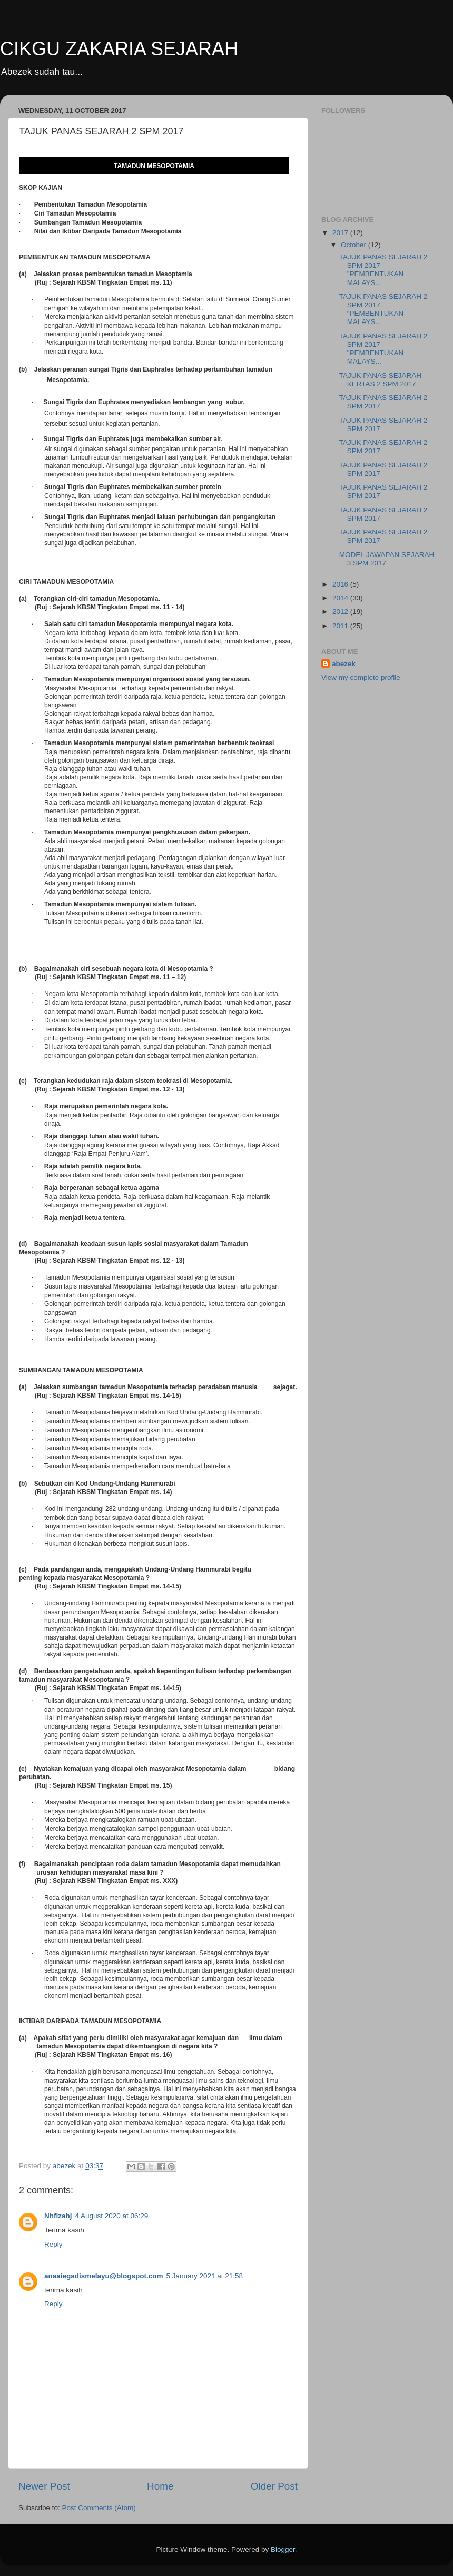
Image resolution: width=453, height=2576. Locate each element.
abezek (344, 664)
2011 (341, 626)
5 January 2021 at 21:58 (204, 2276)
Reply (53, 2244)
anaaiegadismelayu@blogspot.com (103, 2276)
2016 (341, 584)
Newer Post (44, 2486)
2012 (341, 612)
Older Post (274, 2486)
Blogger (283, 2549)
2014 (341, 598)
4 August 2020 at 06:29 (112, 2216)
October (354, 245)
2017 (341, 233)
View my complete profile (360, 677)
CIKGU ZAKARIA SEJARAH (119, 49)
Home (160, 2486)
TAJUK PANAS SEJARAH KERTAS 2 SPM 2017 (380, 380)
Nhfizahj (58, 2216)
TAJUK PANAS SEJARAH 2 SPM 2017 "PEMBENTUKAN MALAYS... (383, 270)
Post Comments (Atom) (99, 2508)
